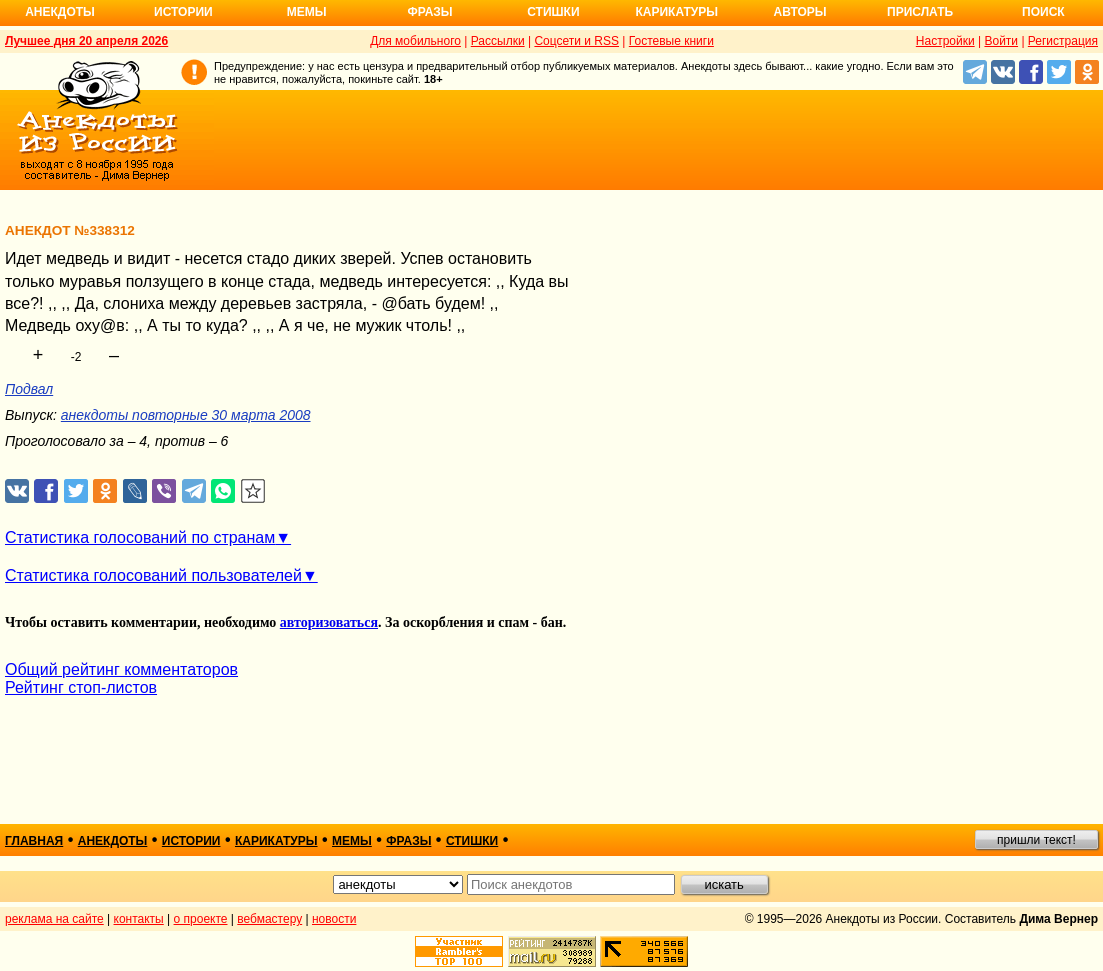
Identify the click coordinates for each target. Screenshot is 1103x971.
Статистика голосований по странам (140, 537)
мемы (352, 841)
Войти (1001, 41)
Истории (183, 12)
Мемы (307, 12)
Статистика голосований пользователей (153, 575)
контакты (139, 919)
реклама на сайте (54, 919)
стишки (472, 841)
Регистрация (1063, 41)
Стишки (553, 12)
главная (34, 841)
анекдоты (113, 841)
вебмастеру (269, 919)
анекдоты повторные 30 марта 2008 (186, 415)
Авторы (800, 12)
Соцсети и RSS (576, 41)
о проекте (201, 919)
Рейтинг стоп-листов (81, 687)
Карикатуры (676, 12)
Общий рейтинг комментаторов (121, 669)
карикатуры (276, 841)
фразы (408, 841)
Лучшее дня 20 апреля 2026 (86, 41)
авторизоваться (329, 622)
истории (191, 841)
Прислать (920, 12)
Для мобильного (415, 41)
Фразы (429, 12)
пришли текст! (1036, 840)
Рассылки (498, 41)
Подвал (29, 389)
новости (334, 919)
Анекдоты (60, 12)
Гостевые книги (671, 41)
